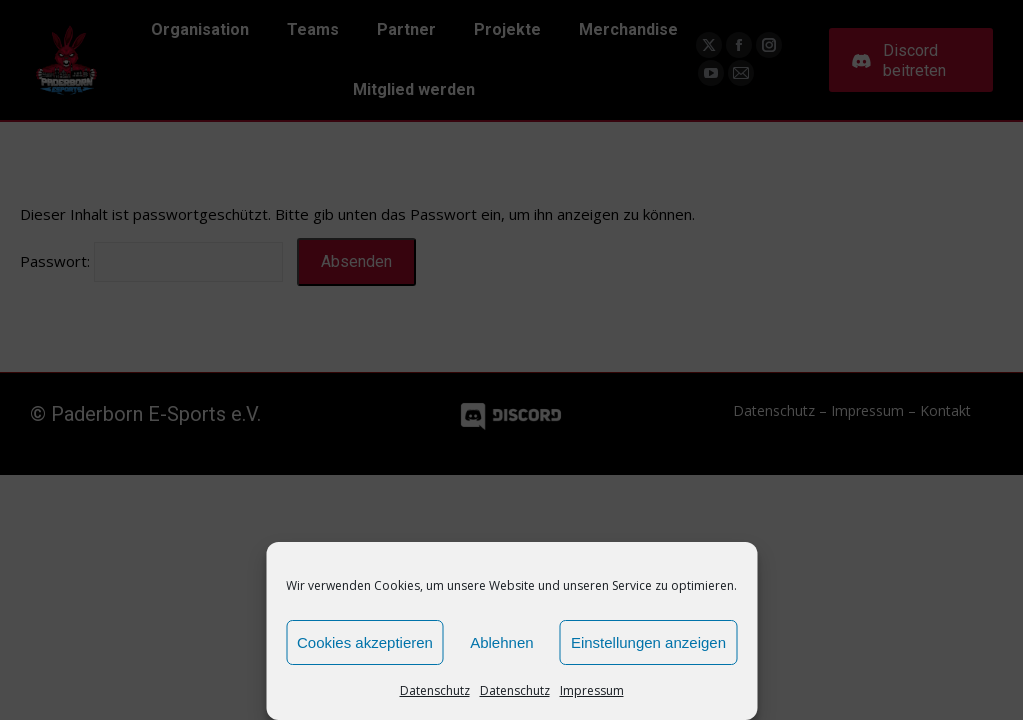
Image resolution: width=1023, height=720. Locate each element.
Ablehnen (501, 642)
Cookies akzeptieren (365, 642)
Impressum (592, 690)
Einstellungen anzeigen (648, 642)
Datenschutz (435, 690)
